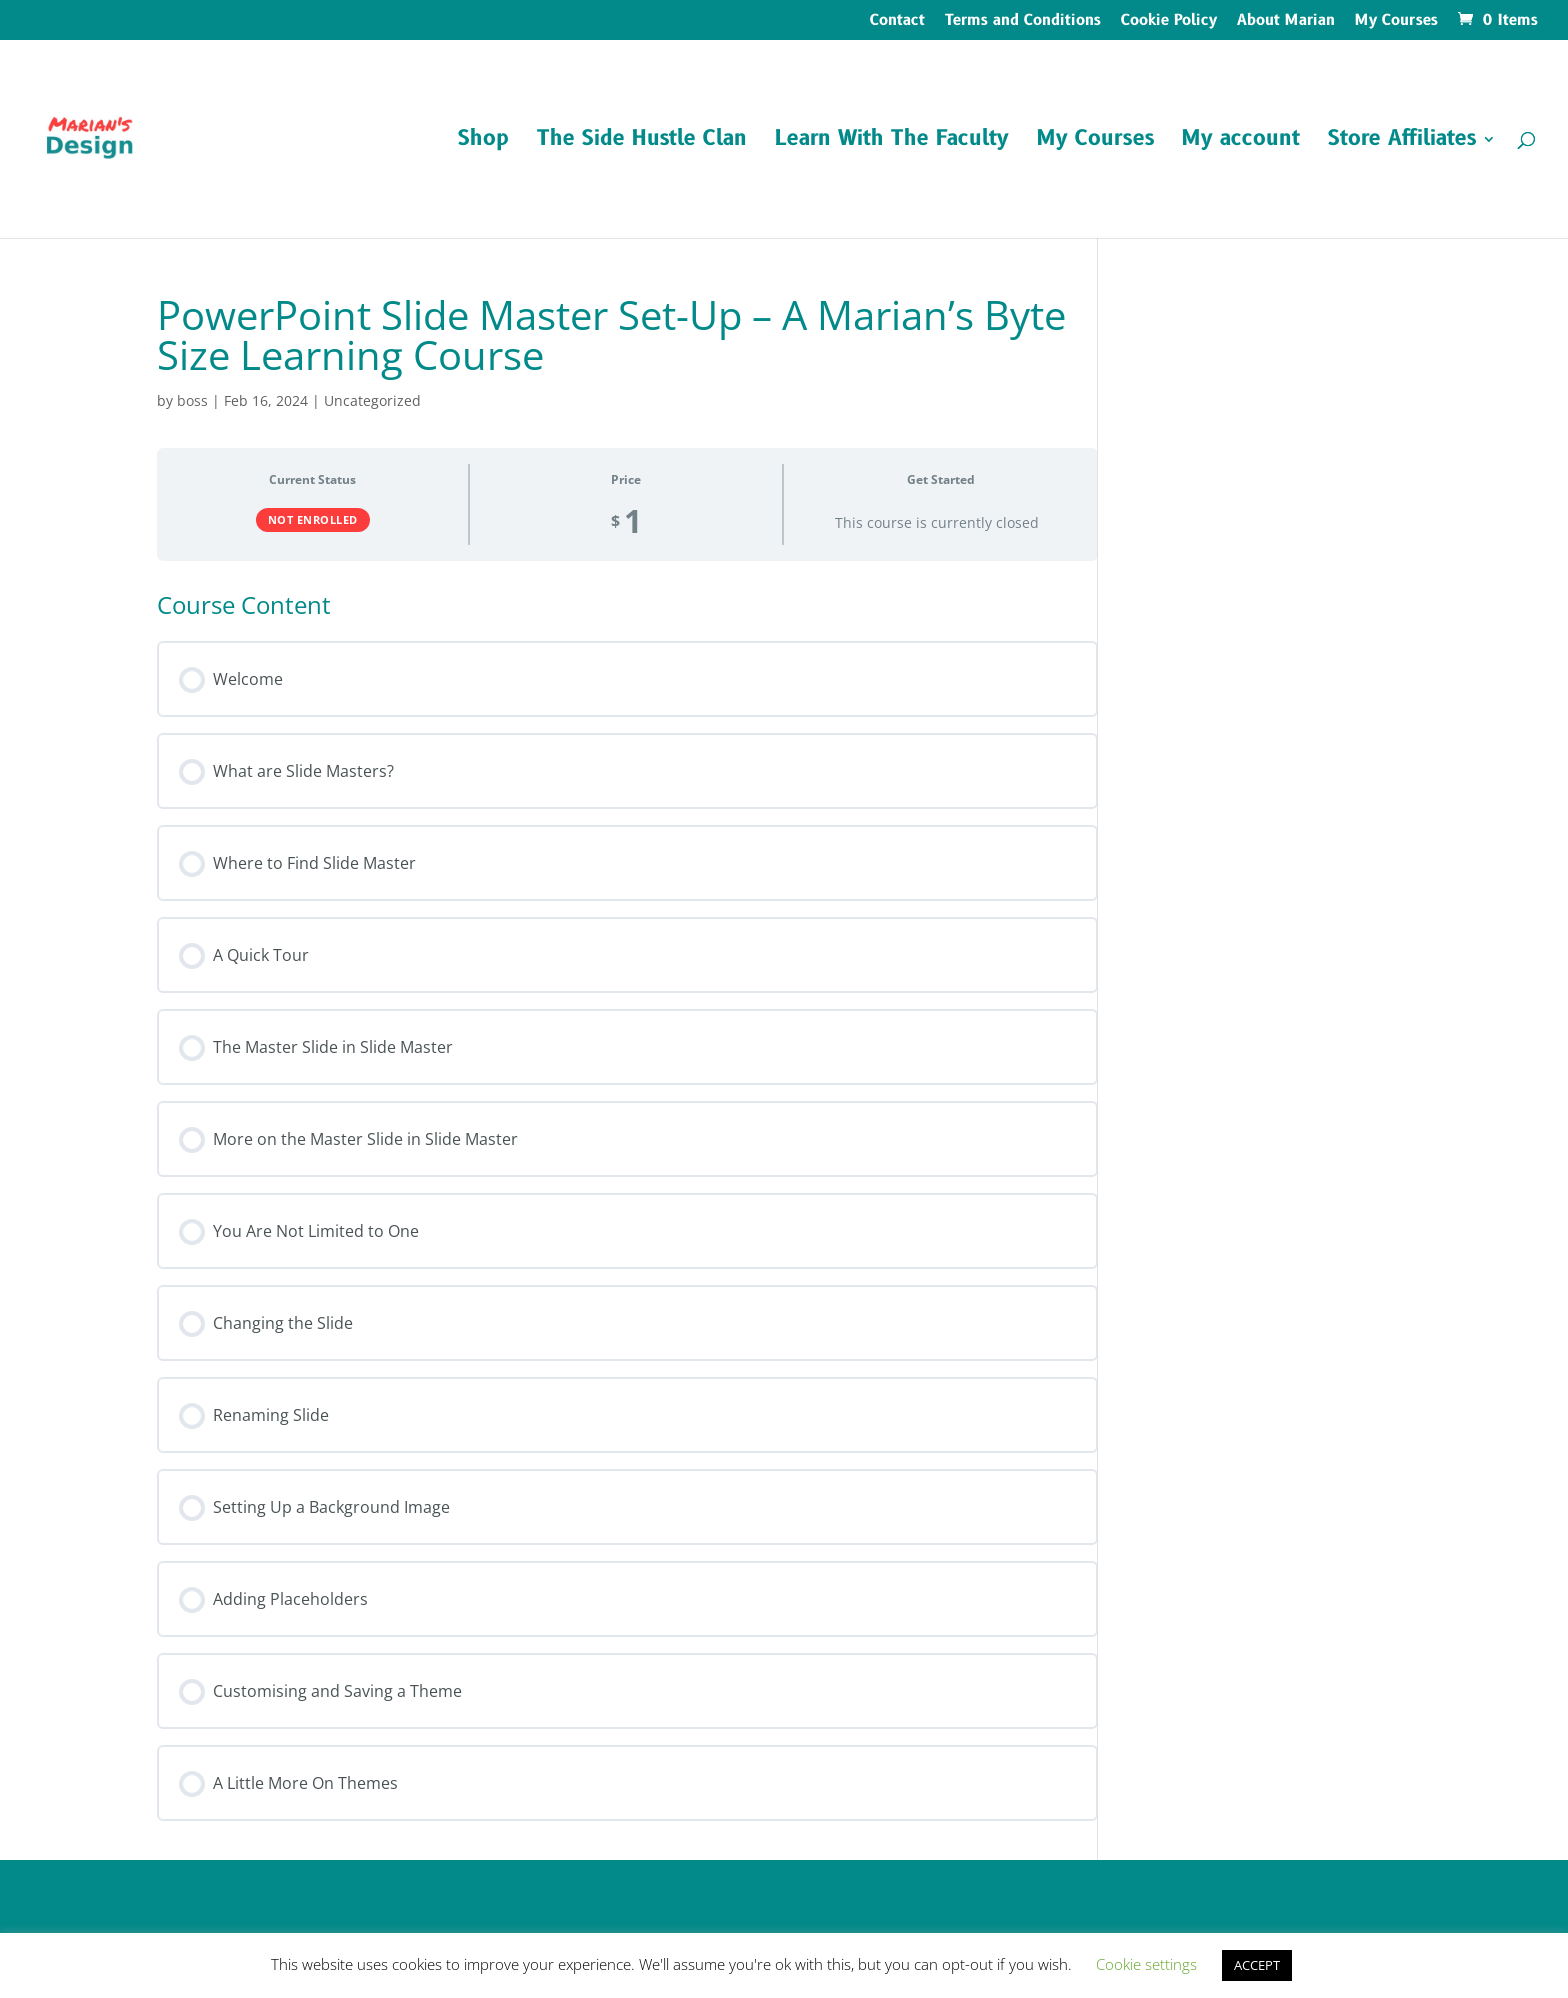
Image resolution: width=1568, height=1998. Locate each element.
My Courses (1396, 22)
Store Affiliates (1402, 142)
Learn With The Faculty (892, 142)
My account (1241, 142)
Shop (483, 142)
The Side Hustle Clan (642, 142)
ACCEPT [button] (1257, 1965)
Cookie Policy (1169, 22)
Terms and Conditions (1023, 22)
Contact (897, 22)
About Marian (1286, 22)
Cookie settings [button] (1146, 1964)
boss (192, 400)
